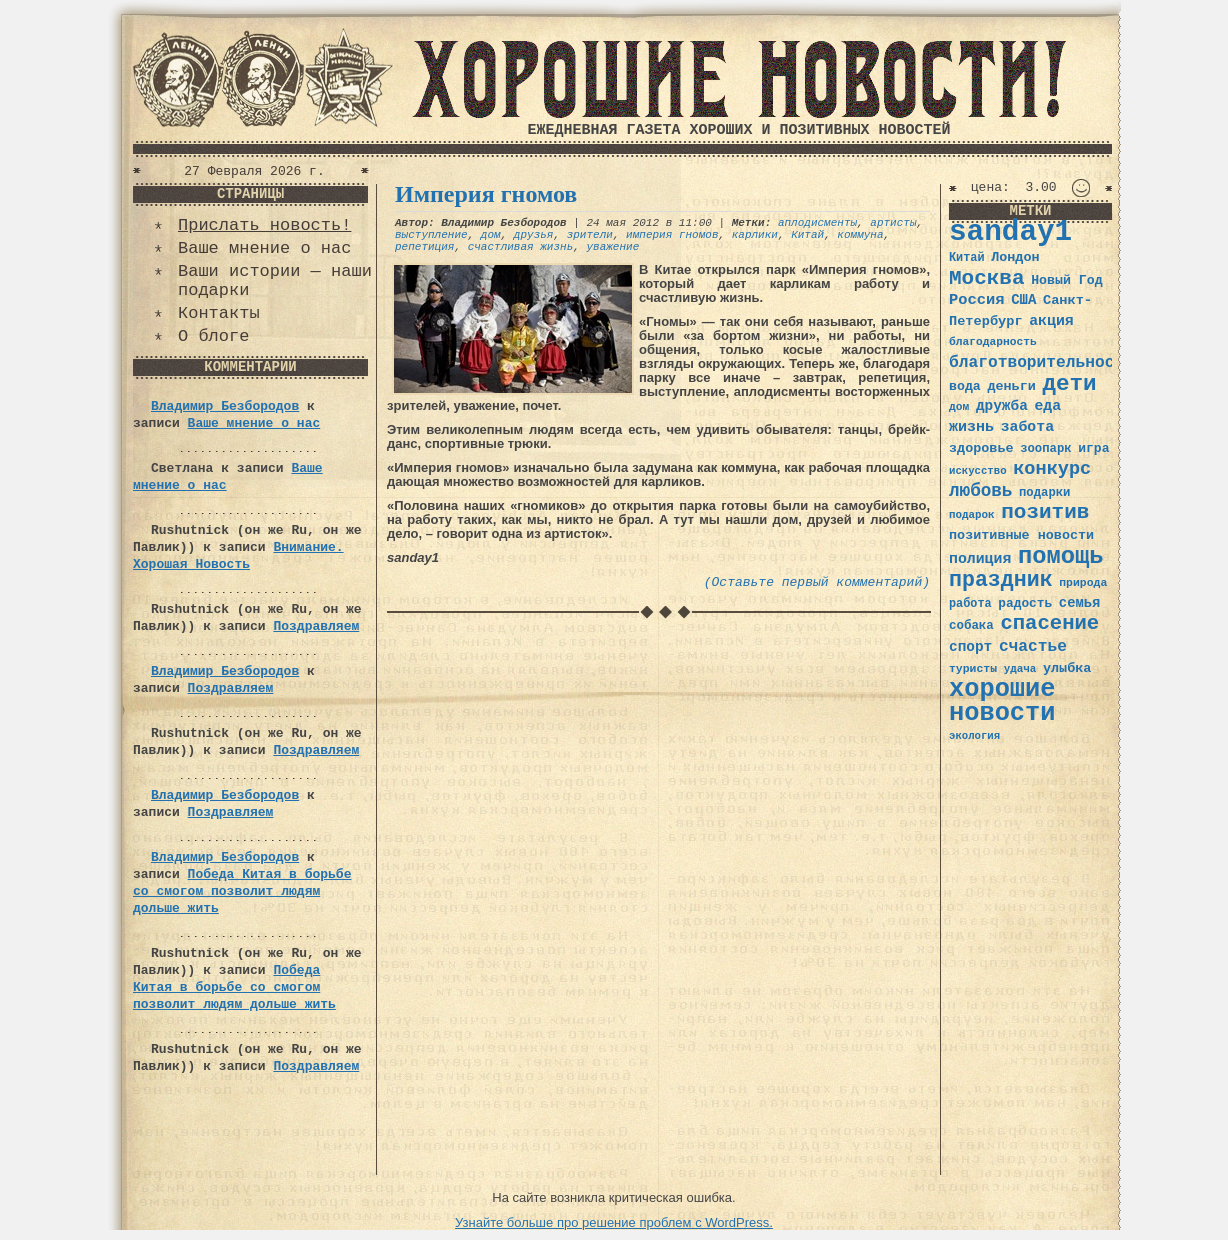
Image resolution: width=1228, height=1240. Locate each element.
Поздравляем (316, 626)
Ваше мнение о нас (264, 248)
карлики (755, 235)
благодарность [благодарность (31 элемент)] (993, 342)
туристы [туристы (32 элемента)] (973, 668)
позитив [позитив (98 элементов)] (1045, 512)
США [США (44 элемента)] (1023, 300)
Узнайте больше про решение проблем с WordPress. (614, 1222)
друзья (534, 235)
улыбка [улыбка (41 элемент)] (1067, 668)
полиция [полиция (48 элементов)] (980, 559)
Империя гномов (486, 194)
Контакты (219, 313)
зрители (590, 235)
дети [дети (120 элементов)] (1069, 384)
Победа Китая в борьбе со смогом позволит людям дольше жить (242, 891)
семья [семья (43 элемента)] (1080, 603)
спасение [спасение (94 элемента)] (1049, 623)
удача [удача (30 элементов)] (1020, 669)
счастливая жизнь (521, 247)
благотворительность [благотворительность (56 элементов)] (1041, 362)
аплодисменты (817, 223)
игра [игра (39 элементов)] (1093, 448)
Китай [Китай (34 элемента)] (967, 258)
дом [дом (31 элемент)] (959, 407)
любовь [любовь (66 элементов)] (980, 491)
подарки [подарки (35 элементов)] (1044, 493)
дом (491, 235)
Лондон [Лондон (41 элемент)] (1015, 257)
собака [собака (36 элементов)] (971, 626)
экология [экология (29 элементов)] (974, 736)
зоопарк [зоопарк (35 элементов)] (1045, 449)
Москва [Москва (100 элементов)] (987, 278)
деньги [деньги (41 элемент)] (1011, 386)
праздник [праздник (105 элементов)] (1001, 580)
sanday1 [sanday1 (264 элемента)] (1010, 232)
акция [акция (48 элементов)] (1051, 321)
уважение (612, 247)
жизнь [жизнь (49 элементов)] (971, 427)
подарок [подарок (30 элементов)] (972, 515)
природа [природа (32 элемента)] (1083, 582)
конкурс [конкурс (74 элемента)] (1052, 469)
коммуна (860, 235)
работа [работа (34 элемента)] (970, 604)
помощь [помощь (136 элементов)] (1061, 556)
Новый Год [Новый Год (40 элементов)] (1066, 280)
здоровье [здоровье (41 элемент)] (981, 448)
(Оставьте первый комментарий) (817, 582)
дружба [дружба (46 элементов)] (1002, 406)
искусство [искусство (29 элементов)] (978, 471)
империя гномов (672, 235)
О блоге (213, 336)
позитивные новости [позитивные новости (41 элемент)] (1021, 535)
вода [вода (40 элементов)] (965, 386)
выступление (431, 235)
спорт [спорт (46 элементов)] (970, 647)
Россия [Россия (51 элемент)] (977, 300)
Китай (807, 235)
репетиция (424, 247)
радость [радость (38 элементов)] (1025, 603)
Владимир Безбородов (225, 406)
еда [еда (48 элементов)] (1047, 406)
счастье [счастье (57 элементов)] (1033, 646)
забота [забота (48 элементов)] (1027, 427)
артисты (893, 223)
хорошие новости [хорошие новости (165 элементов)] (1002, 701)
